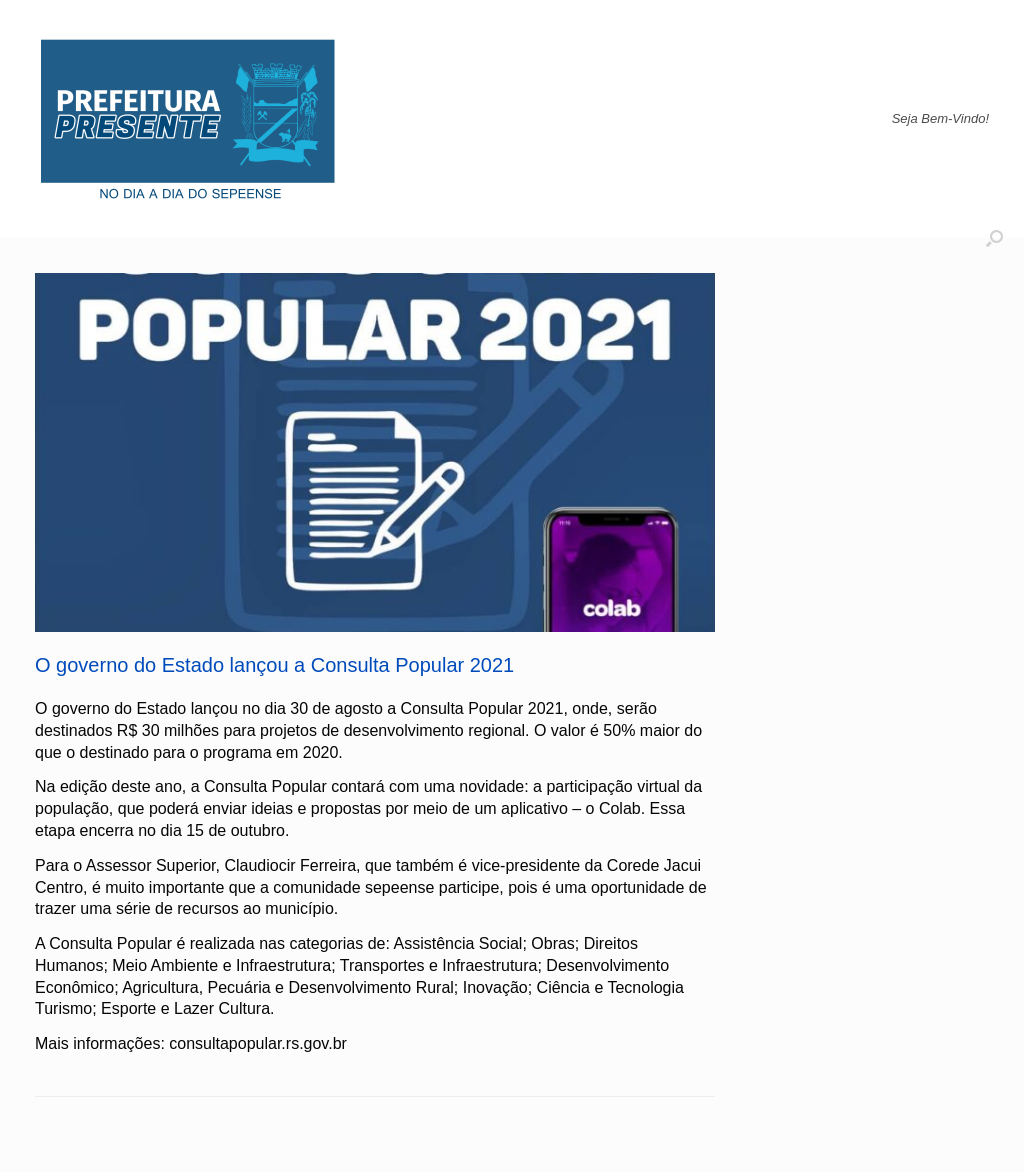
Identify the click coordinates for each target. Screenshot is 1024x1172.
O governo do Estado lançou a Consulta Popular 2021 (274, 665)
